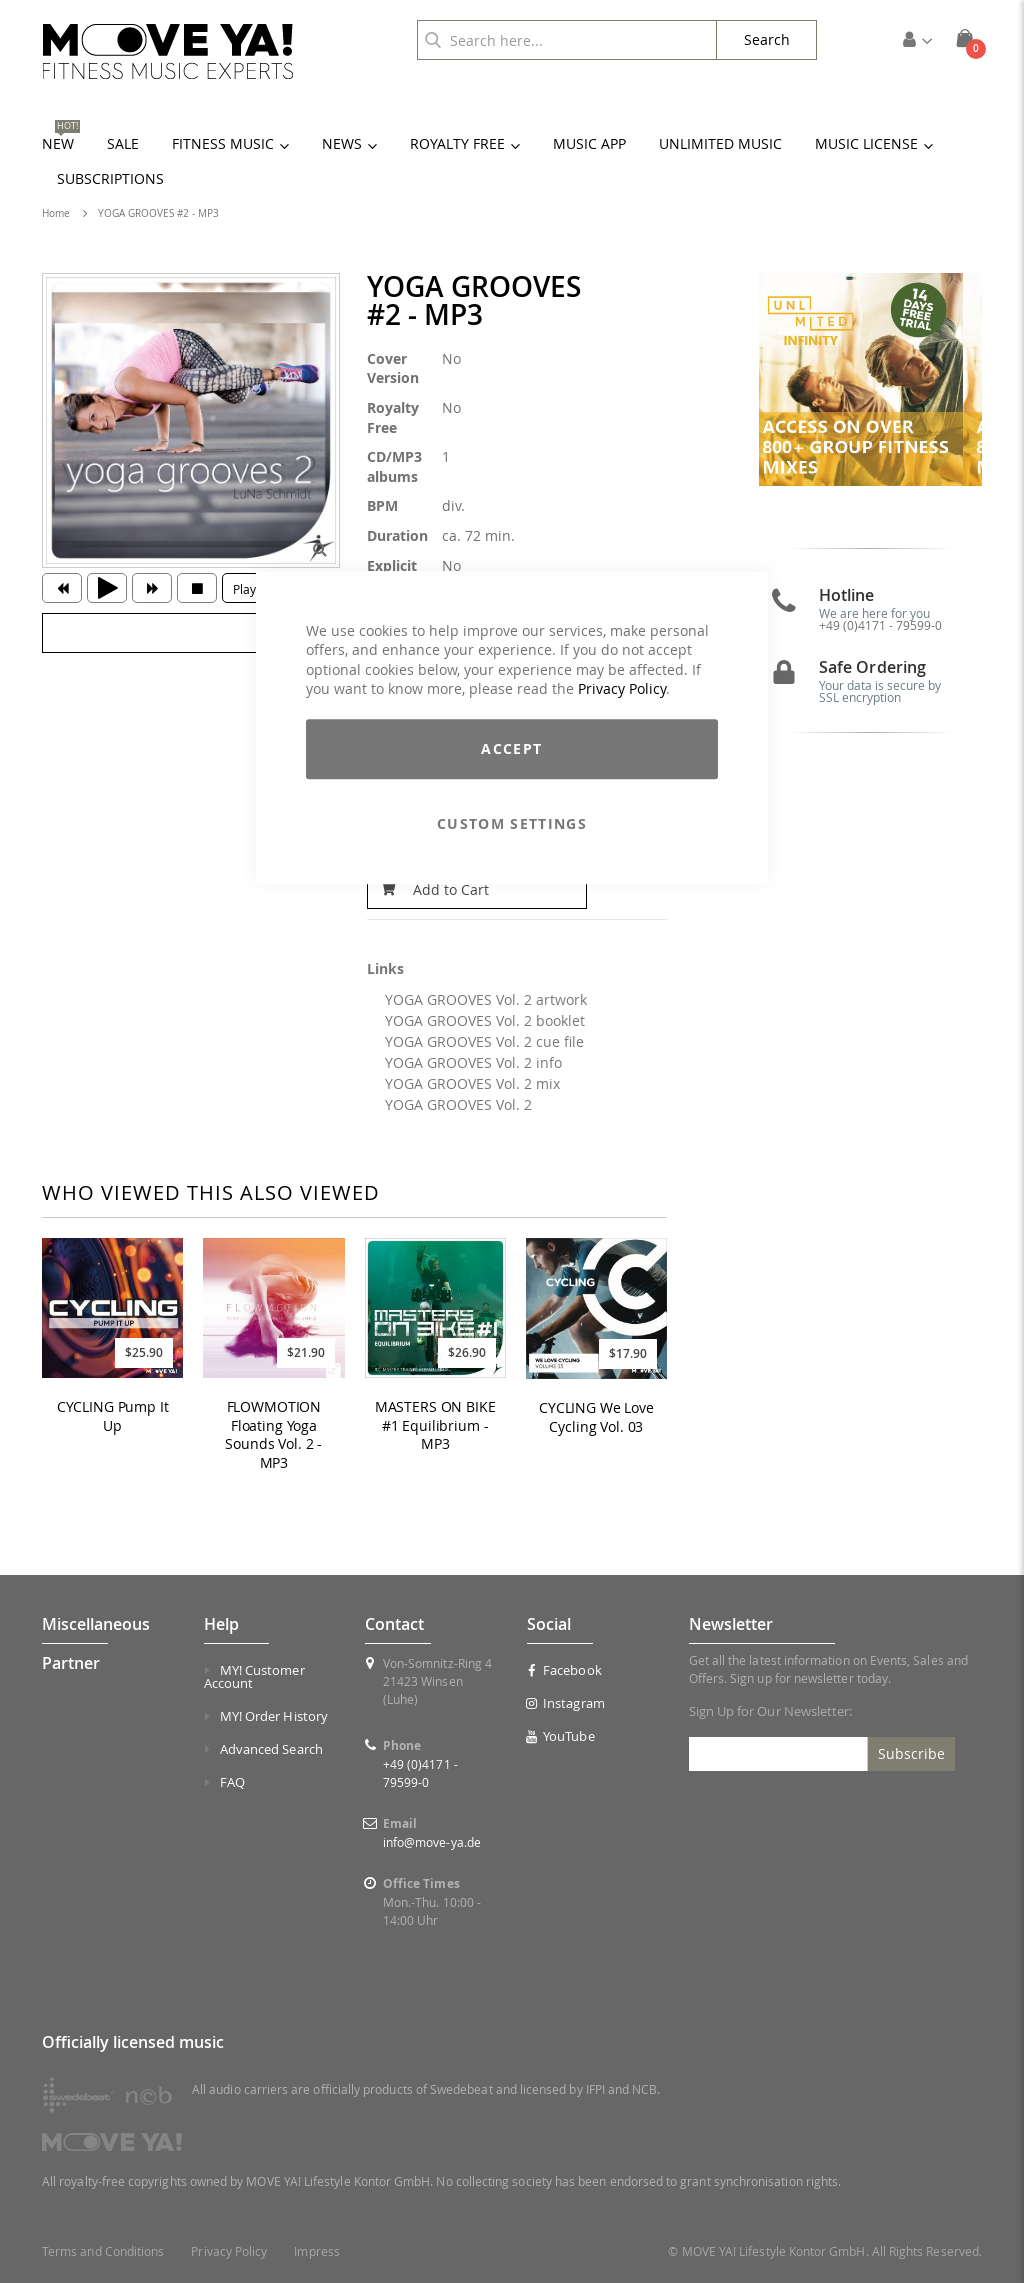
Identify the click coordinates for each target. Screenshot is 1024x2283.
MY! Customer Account (254, 1676)
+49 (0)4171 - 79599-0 (880, 635)
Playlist (252, 589)
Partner (71, 1663)
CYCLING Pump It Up (113, 1416)
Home (56, 213)
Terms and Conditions (103, 2251)
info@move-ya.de (432, 1842)
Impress (316, 2251)
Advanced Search (271, 1749)
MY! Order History (274, 1716)
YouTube (561, 1736)
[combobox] (567, 40)
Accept (511, 748)
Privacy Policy (622, 689)
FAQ (232, 1782)
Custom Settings (512, 823)
